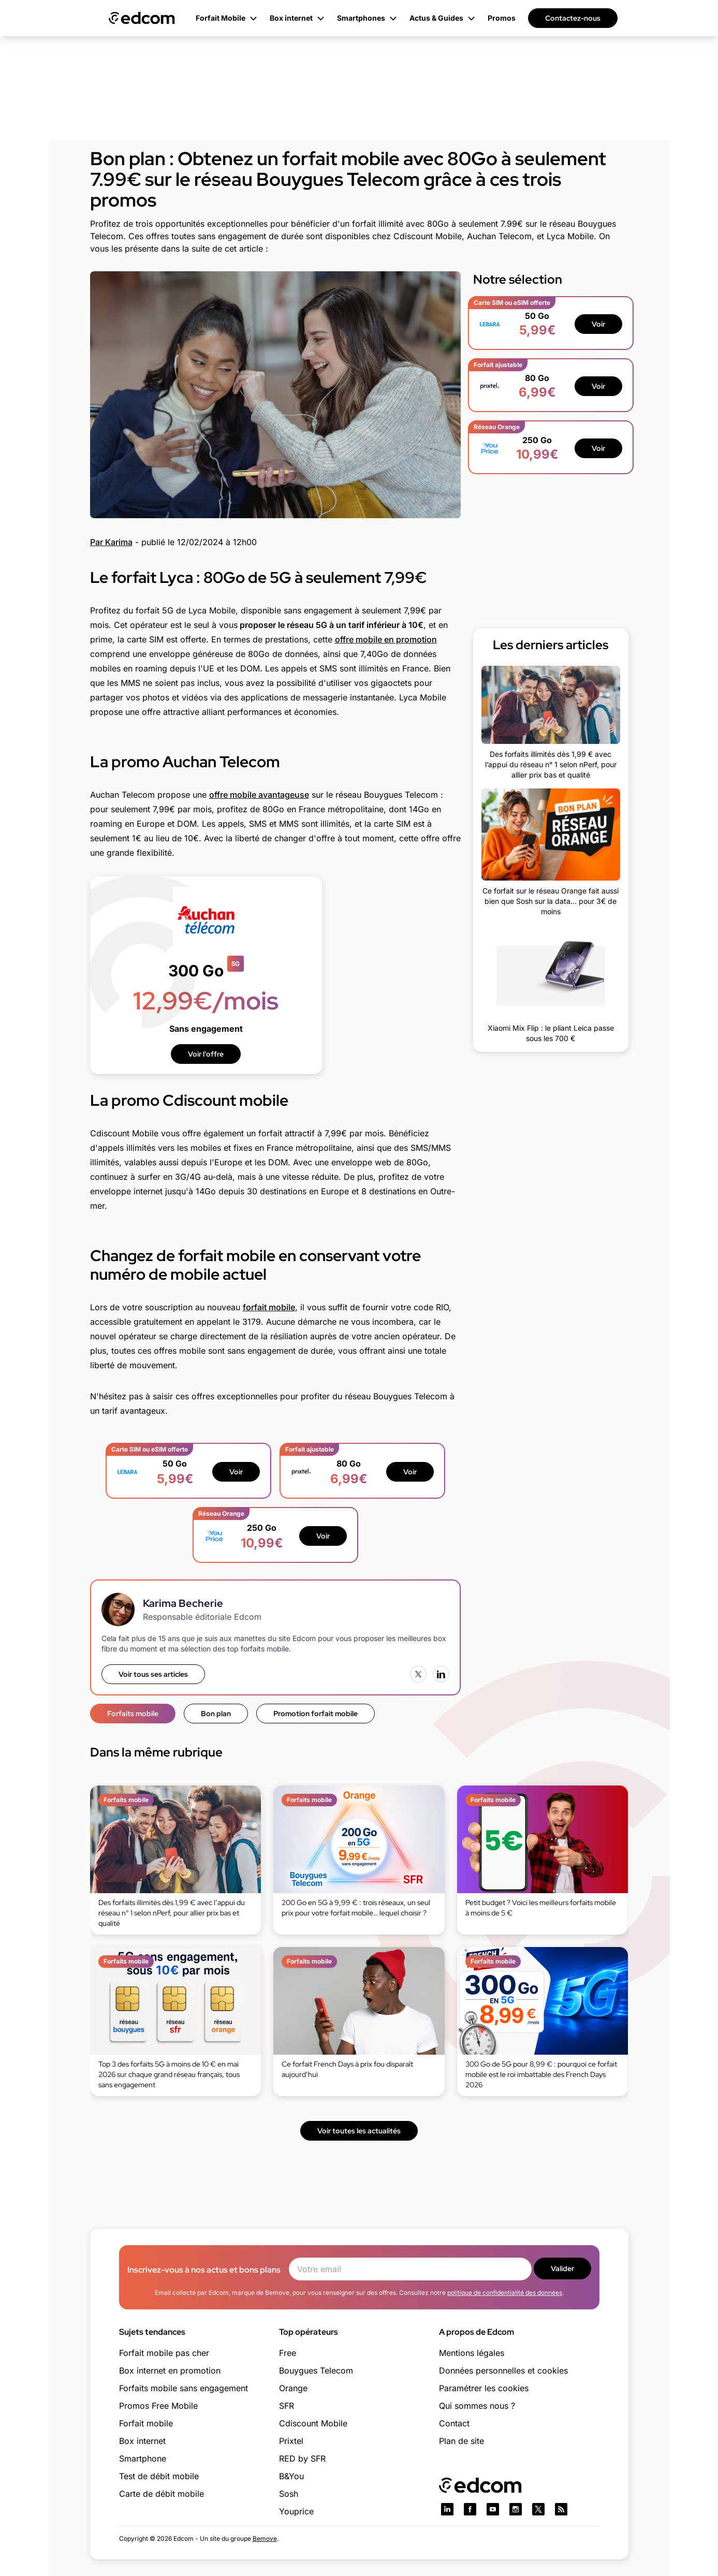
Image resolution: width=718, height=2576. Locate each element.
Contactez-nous (572, 18)
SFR (286, 2406)
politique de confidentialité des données (504, 2292)
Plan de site (461, 2441)
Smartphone (142, 2458)
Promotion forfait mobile (315, 1713)
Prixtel (291, 2441)
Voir (236, 1471)
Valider (562, 2268)
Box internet (142, 2441)
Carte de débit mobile (161, 2494)
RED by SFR (302, 2458)
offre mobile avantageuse (259, 794)
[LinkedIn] (441, 1674)
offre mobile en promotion (386, 639)
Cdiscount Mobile (313, 2423)
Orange (293, 2388)
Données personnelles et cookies (503, 2370)
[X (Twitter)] (418, 1674)
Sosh (288, 2494)
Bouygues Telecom (316, 2370)
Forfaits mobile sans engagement (183, 2388)
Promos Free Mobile (158, 2406)
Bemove (265, 2538)
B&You (291, 2476)
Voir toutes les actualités (359, 2130)
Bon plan (216, 1713)
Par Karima (111, 542)
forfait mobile (269, 1307)
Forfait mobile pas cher (164, 2353)
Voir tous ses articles (153, 1674)
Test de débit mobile (159, 2476)
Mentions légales (471, 2353)
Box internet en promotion (170, 2370)
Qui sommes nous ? (477, 2406)
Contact (454, 2423)
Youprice (296, 2511)
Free (287, 2353)
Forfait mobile (146, 2423)
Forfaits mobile (132, 1713)
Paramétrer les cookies (484, 2388)
